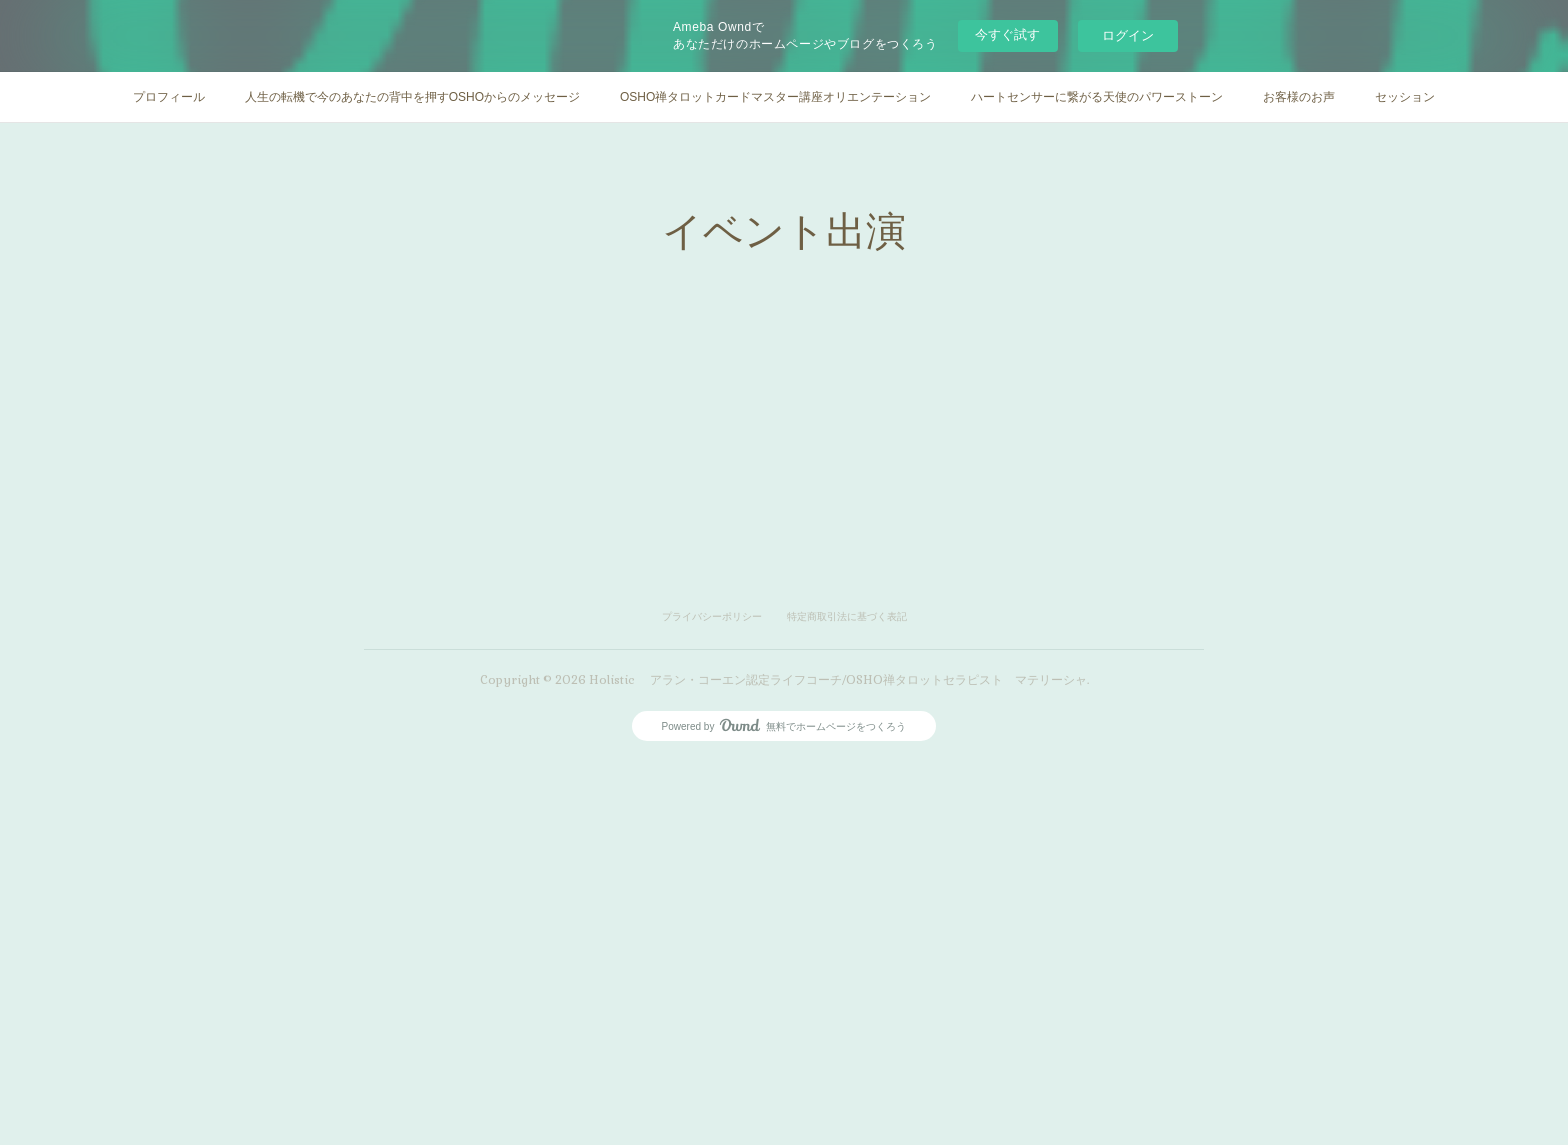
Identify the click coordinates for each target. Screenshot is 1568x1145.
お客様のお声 (1299, 97)
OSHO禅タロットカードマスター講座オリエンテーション (775, 97)
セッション (1405, 97)
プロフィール (169, 97)
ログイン (1128, 35)
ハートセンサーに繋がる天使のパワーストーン (1097, 97)
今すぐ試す (1007, 34)
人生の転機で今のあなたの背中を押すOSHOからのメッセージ (412, 97)
